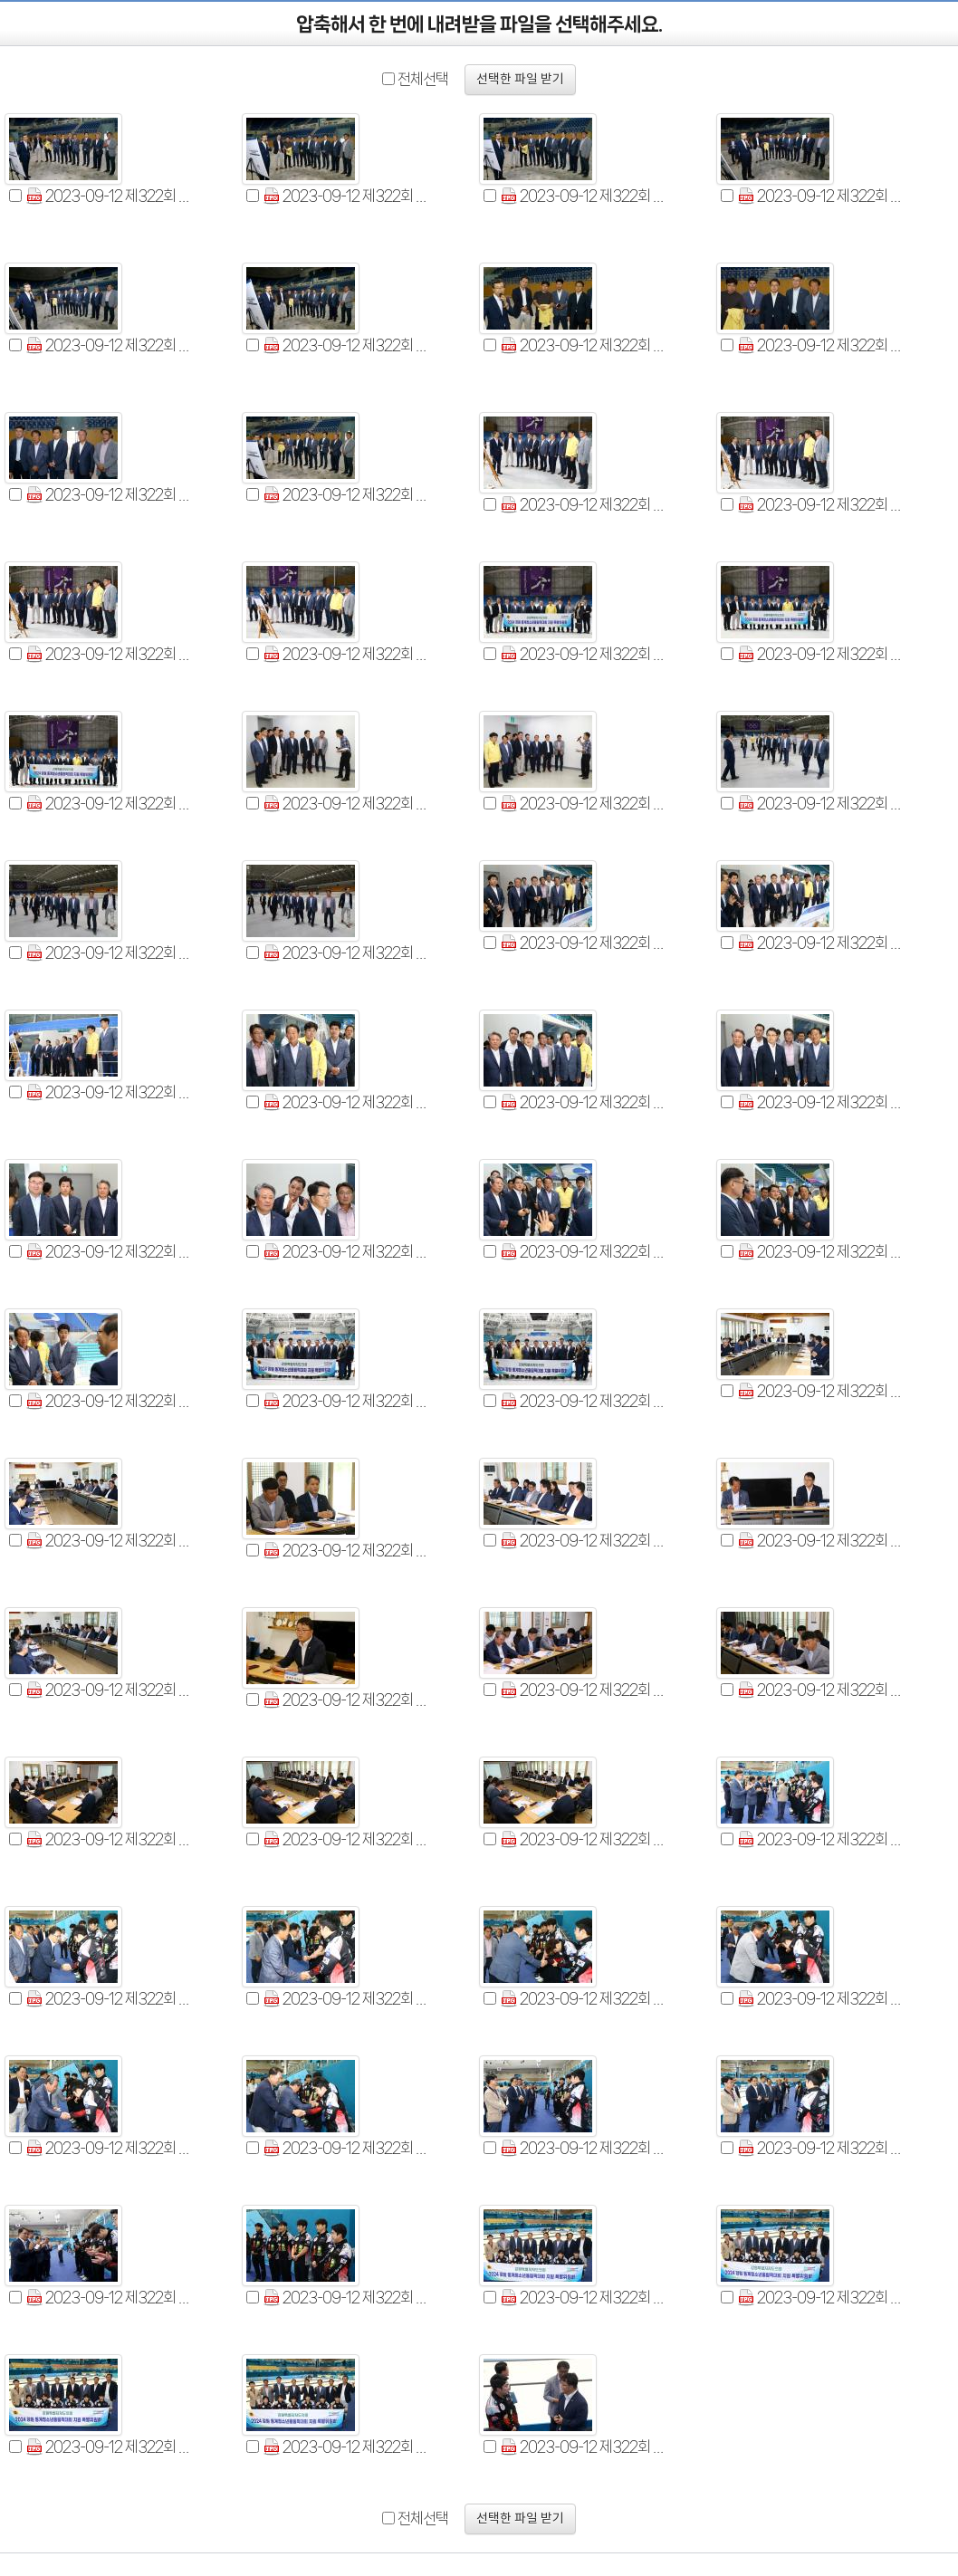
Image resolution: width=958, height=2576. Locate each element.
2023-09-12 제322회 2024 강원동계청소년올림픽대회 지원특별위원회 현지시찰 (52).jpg (821, 1998)
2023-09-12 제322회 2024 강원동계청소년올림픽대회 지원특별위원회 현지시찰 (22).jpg (109, 953)
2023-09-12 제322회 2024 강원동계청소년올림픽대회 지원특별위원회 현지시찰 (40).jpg (583, 1540)
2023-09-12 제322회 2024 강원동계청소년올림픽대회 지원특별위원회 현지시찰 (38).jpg (109, 1540)
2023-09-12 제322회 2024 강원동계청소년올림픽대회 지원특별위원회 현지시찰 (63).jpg (583, 2447)
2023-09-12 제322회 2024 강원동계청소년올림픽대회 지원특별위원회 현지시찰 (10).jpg (346, 494)
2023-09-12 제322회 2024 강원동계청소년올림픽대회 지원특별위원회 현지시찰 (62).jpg (346, 2447)
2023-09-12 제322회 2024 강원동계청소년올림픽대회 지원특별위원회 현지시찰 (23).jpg (346, 953)
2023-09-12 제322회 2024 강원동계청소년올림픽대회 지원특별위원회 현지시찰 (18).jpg (109, 803)
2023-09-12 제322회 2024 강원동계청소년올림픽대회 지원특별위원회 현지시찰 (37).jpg (821, 1391)
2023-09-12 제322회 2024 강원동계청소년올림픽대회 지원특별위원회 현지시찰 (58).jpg (346, 2297)
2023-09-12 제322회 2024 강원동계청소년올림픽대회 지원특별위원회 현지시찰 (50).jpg (346, 1998)
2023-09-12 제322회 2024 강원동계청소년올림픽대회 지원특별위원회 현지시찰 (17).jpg (821, 654)
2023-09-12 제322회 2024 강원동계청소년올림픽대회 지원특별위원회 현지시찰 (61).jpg (109, 2447)
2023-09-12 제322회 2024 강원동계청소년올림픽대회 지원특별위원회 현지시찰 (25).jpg (821, 943)
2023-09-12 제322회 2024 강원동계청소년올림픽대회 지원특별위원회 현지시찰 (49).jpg (109, 1998)
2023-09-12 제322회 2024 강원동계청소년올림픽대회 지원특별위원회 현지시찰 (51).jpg (583, 1998)
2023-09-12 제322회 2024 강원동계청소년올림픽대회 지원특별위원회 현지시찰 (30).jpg (109, 1251)
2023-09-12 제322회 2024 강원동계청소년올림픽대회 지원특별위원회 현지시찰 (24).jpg (583, 943)
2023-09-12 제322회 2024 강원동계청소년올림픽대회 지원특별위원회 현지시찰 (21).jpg (821, 803)
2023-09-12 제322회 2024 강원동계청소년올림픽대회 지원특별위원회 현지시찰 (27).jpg (346, 1102)
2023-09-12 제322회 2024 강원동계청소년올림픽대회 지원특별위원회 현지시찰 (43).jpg (346, 1700)
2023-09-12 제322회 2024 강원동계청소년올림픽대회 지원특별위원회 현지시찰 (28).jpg (583, 1102)
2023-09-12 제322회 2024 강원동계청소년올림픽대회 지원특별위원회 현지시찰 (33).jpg (821, 1251)
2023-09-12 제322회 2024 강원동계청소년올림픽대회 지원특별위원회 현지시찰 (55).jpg (583, 2148)
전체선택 (423, 79)
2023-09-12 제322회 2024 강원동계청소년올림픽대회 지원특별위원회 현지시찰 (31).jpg (346, 1251)
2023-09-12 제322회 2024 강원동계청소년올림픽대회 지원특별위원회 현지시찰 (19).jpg (346, 803)
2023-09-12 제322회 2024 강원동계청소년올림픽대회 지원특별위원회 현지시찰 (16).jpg (583, 654)
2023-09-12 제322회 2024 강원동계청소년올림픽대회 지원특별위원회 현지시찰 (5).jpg (109, 345)
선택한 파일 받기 (520, 79)
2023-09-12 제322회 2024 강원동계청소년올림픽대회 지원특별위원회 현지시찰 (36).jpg (583, 1401)
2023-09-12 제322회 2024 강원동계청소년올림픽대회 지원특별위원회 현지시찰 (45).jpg (821, 1690)
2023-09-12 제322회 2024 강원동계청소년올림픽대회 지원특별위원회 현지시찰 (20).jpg (583, 803)
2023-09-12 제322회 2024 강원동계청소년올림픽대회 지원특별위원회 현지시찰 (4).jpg (821, 196)
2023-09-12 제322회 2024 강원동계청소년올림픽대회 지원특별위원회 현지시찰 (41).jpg (821, 1540)
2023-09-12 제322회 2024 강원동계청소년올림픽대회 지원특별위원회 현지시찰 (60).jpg (821, 2297)
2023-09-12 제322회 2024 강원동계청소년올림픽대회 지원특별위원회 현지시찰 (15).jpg (346, 654)
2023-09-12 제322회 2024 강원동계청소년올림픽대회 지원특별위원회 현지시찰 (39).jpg (346, 1550)
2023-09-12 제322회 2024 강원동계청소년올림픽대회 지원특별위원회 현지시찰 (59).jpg (583, 2297)
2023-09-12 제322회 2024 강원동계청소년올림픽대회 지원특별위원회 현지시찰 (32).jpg (583, 1251)
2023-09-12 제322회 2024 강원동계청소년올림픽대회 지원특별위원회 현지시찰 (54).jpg (346, 2148)
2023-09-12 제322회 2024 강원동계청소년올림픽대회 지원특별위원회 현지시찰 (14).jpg (109, 654)
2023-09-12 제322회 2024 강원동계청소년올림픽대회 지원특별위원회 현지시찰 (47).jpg (346, 1839)
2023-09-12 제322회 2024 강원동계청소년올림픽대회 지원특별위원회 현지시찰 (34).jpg (109, 1401)
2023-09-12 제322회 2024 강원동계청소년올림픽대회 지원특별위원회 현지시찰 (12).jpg (583, 504)
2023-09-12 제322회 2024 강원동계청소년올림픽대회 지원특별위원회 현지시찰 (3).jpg (583, 196)
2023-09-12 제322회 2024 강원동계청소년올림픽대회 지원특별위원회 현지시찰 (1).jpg (109, 196)
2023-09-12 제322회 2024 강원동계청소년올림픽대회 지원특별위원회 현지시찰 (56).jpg (821, 2148)
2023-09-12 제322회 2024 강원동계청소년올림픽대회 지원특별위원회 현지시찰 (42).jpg (109, 1690)
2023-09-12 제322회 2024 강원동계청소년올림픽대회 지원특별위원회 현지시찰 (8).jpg (821, 345)
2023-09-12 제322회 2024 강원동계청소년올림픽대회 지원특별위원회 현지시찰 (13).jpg (821, 504)
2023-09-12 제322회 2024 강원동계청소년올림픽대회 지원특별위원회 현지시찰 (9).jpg (109, 494)
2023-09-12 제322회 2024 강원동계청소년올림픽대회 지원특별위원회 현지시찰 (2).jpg (346, 196)
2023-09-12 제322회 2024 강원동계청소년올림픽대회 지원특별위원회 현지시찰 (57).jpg (109, 2297)
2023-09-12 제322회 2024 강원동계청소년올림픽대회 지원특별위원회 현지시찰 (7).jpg (583, 345)
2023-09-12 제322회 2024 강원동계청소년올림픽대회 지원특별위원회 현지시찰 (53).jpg (109, 2148)
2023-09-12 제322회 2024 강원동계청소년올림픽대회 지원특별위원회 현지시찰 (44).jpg (583, 1690)
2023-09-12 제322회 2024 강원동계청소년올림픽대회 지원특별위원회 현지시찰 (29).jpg (821, 1102)
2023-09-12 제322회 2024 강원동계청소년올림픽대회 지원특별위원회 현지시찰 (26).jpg (109, 1092)
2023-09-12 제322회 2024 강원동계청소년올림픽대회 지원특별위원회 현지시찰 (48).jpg (821, 1839)
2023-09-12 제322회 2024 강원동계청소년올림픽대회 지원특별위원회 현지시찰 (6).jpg (346, 345)
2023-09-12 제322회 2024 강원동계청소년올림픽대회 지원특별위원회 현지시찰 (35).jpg (346, 1401)
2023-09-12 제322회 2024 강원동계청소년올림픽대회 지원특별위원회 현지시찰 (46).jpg (109, 1839)
